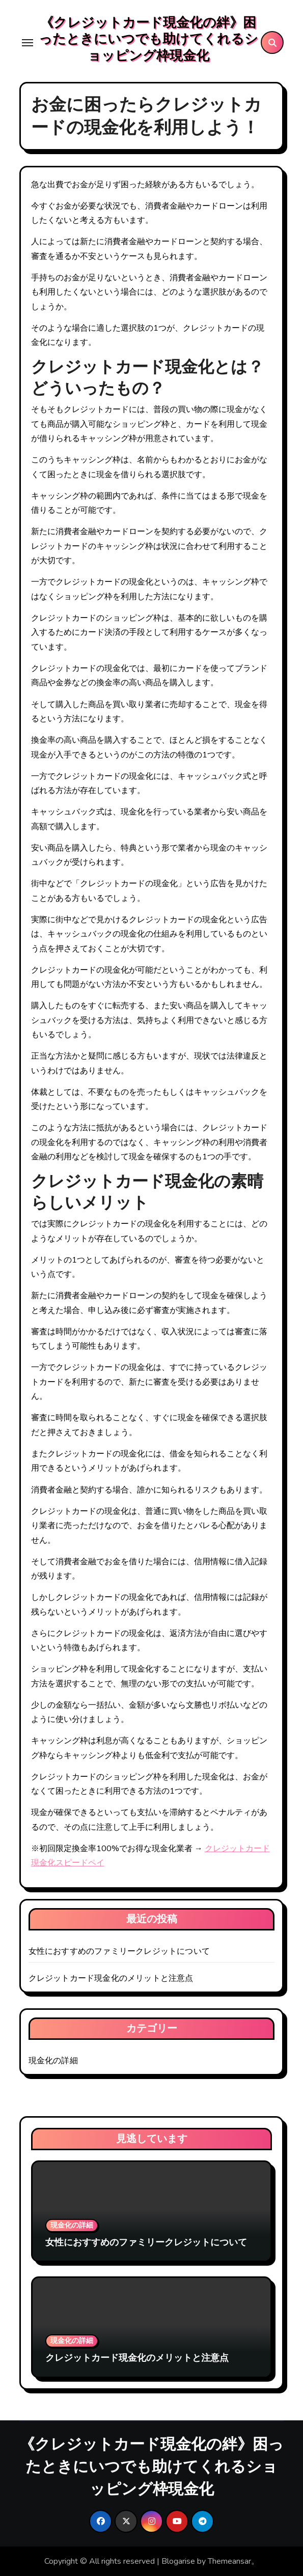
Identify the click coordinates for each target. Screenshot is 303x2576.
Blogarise (178, 2561)
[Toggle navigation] (27, 43)
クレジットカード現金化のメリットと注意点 (111, 1978)
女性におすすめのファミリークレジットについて (119, 1951)
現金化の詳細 (53, 2060)
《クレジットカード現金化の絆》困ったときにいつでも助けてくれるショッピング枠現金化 (148, 39)
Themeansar (229, 2561)
